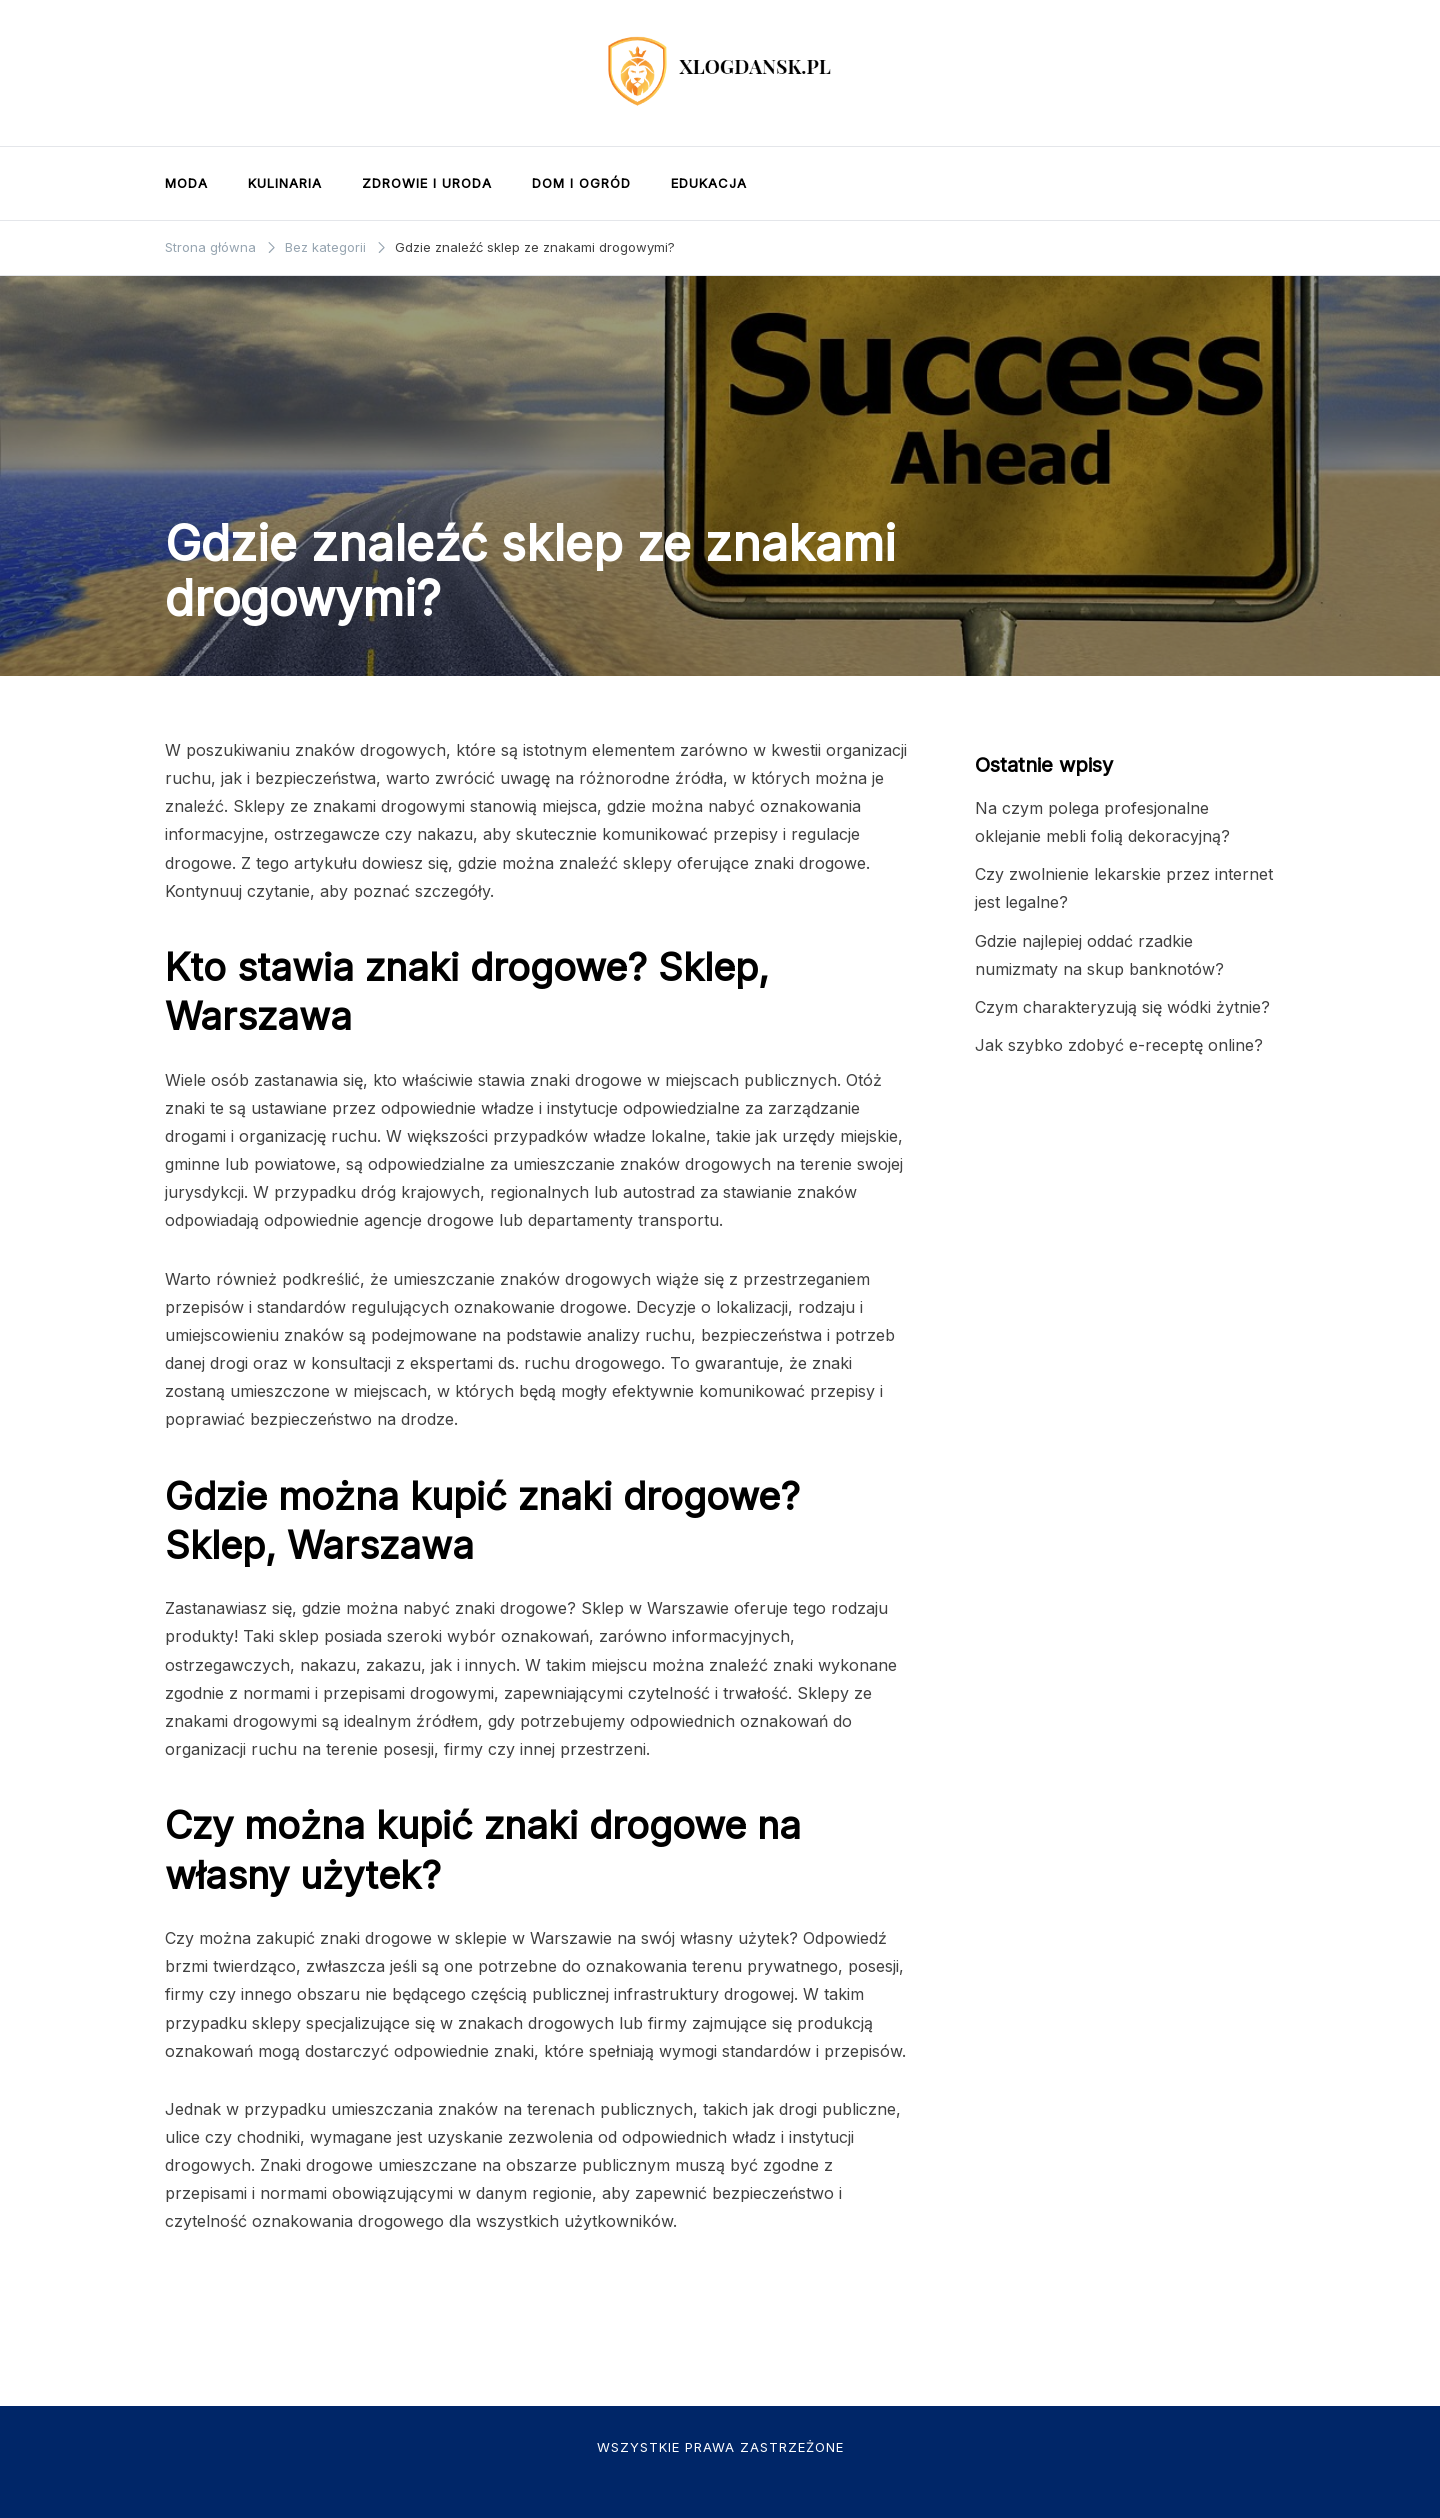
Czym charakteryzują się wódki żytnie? (1122, 1007)
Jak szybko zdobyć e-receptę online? (1119, 1045)
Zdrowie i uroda (427, 183)
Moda (186, 183)
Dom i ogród (581, 183)
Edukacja (709, 183)
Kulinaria (285, 183)
